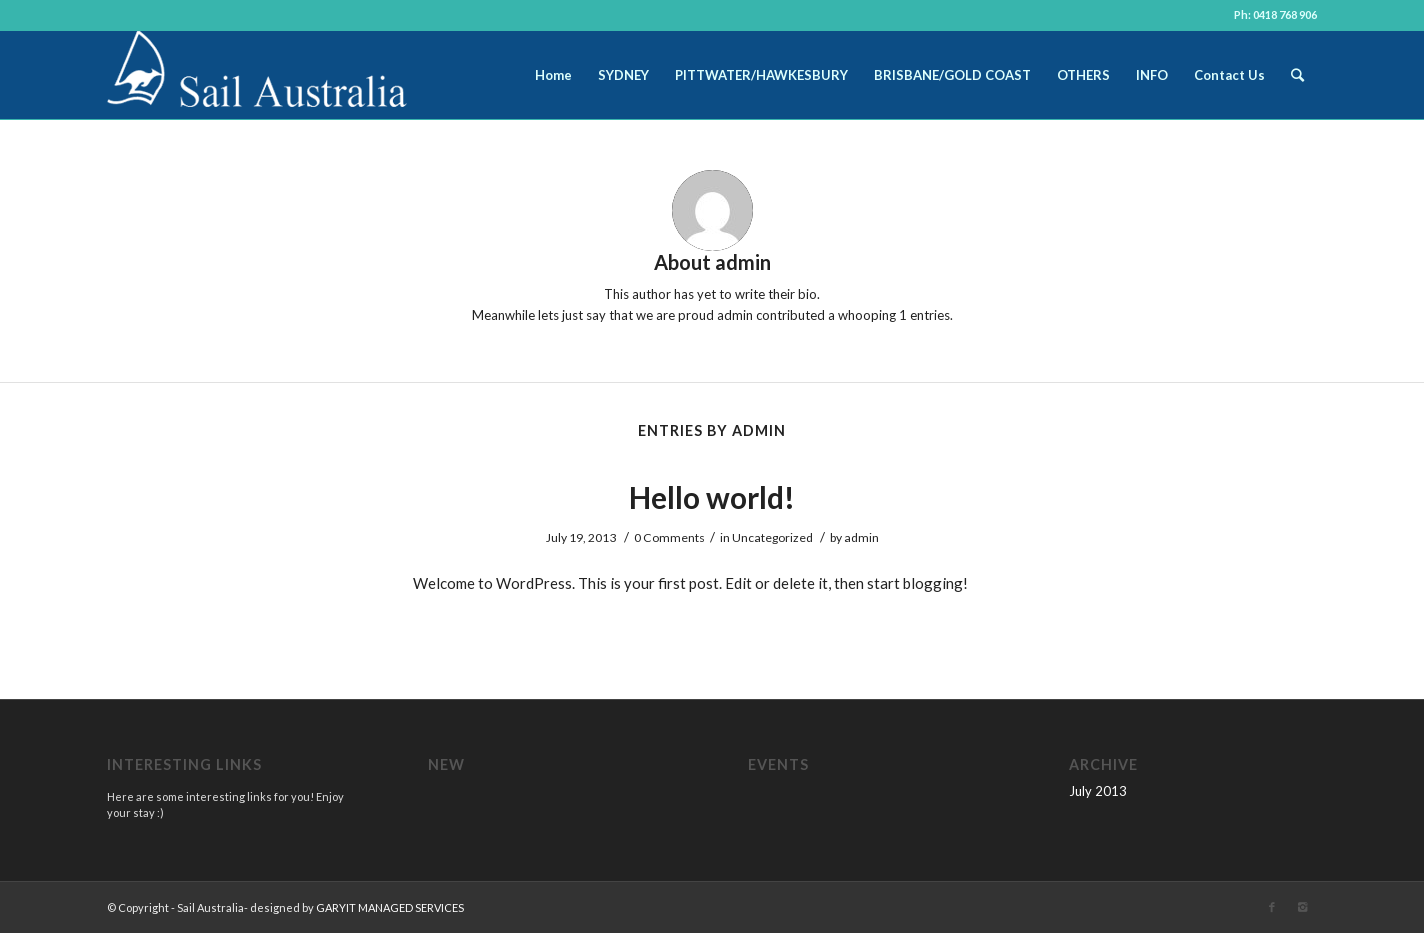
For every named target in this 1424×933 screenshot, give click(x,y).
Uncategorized (772, 537)
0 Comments (669, 537)
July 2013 (1098, 791)
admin (861, 537)
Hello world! (712, 497)
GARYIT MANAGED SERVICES (390, 907)
